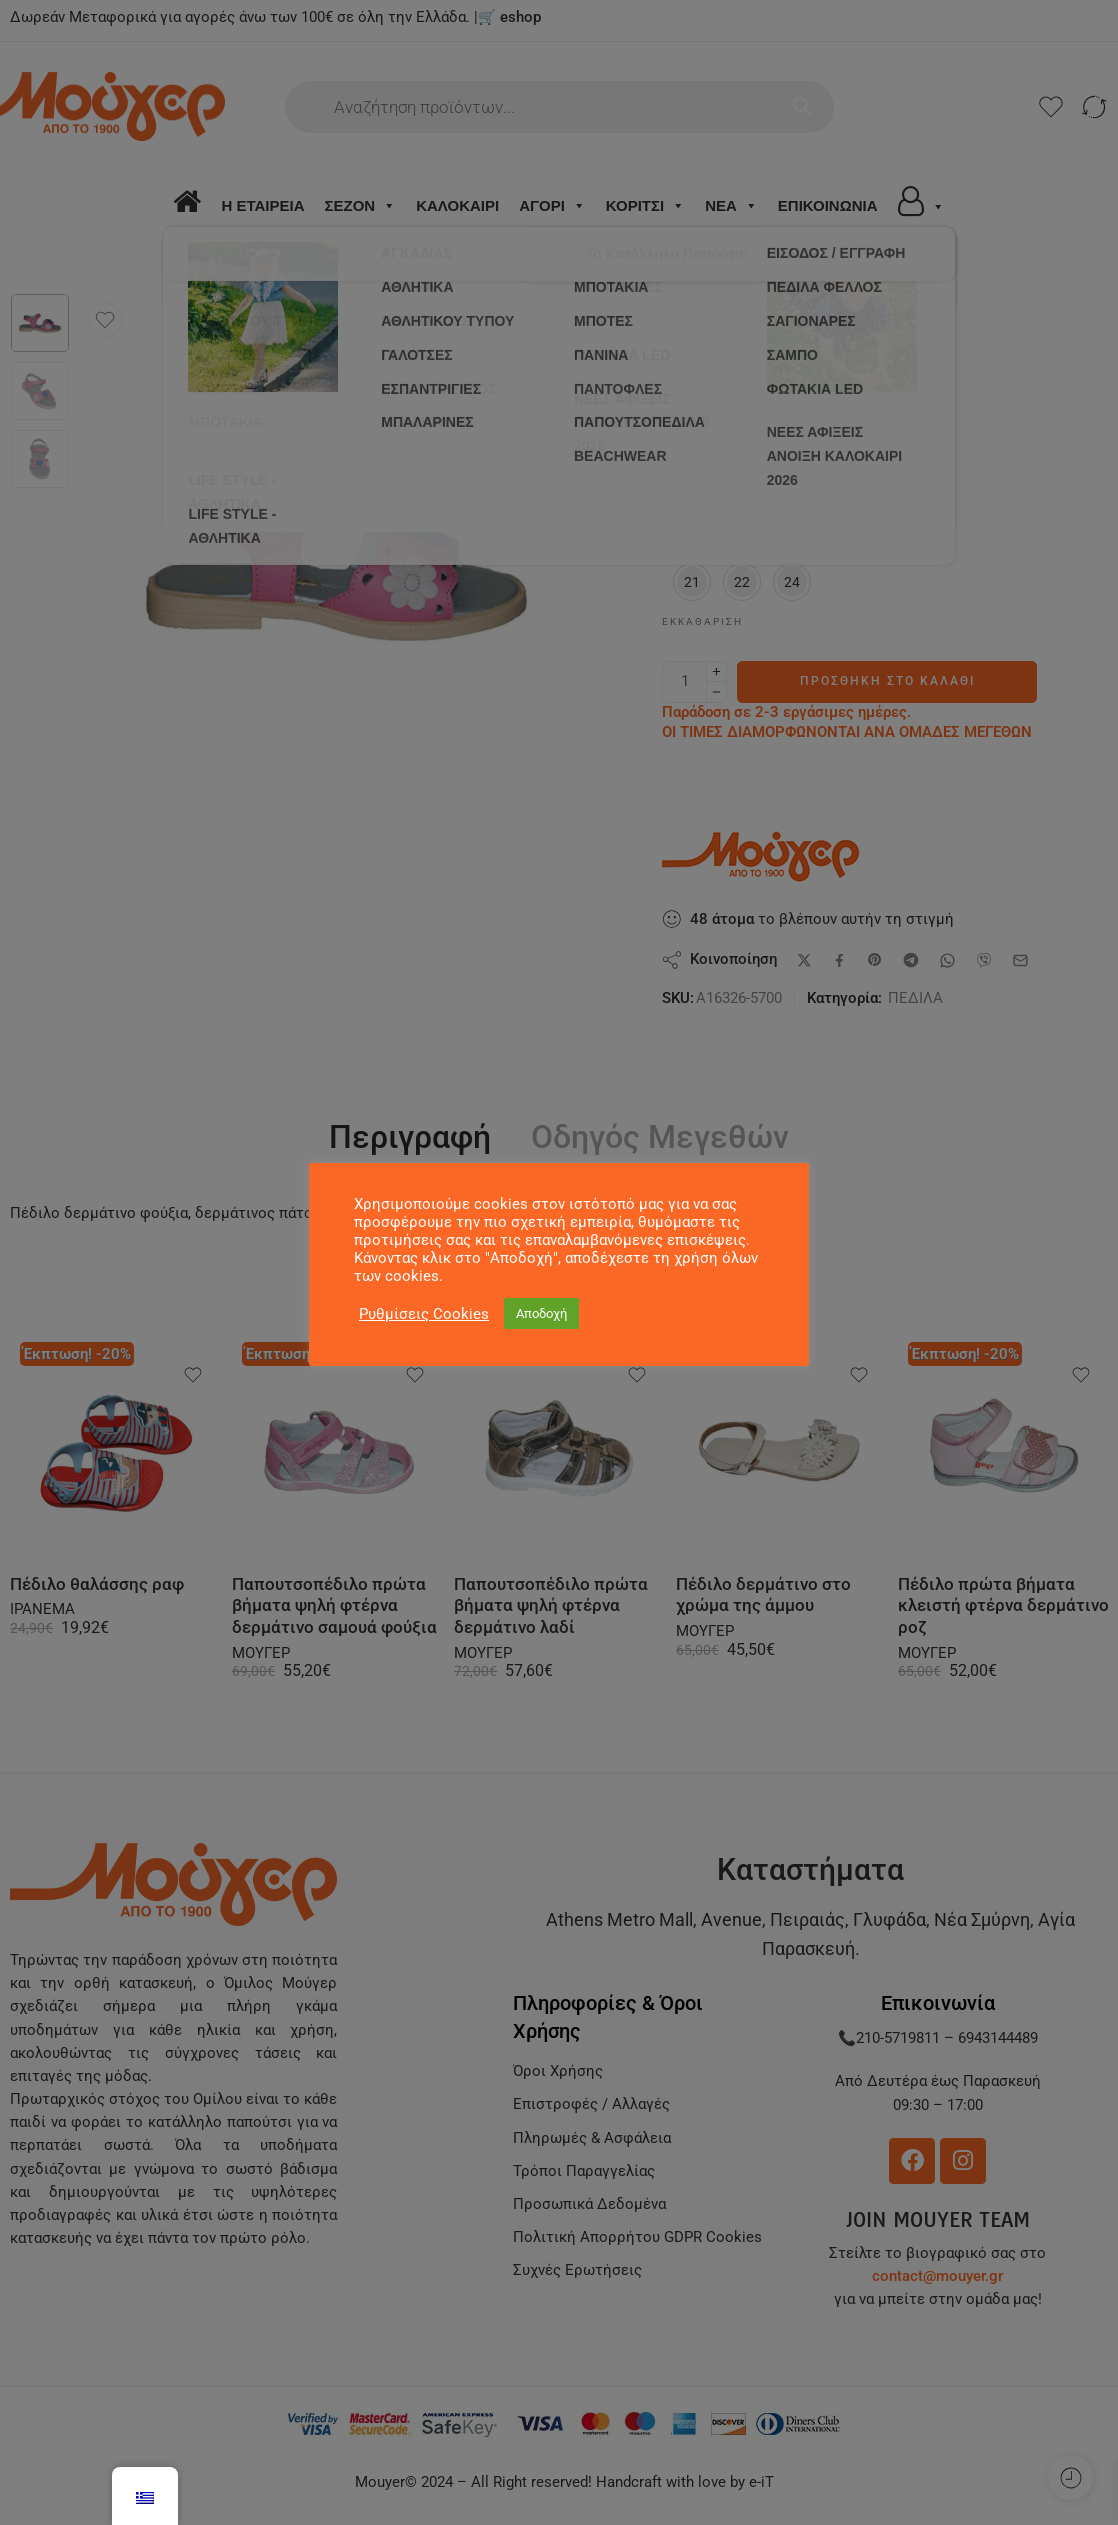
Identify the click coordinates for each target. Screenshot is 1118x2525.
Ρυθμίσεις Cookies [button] (424, 1314)
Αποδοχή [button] (541, 1313)
